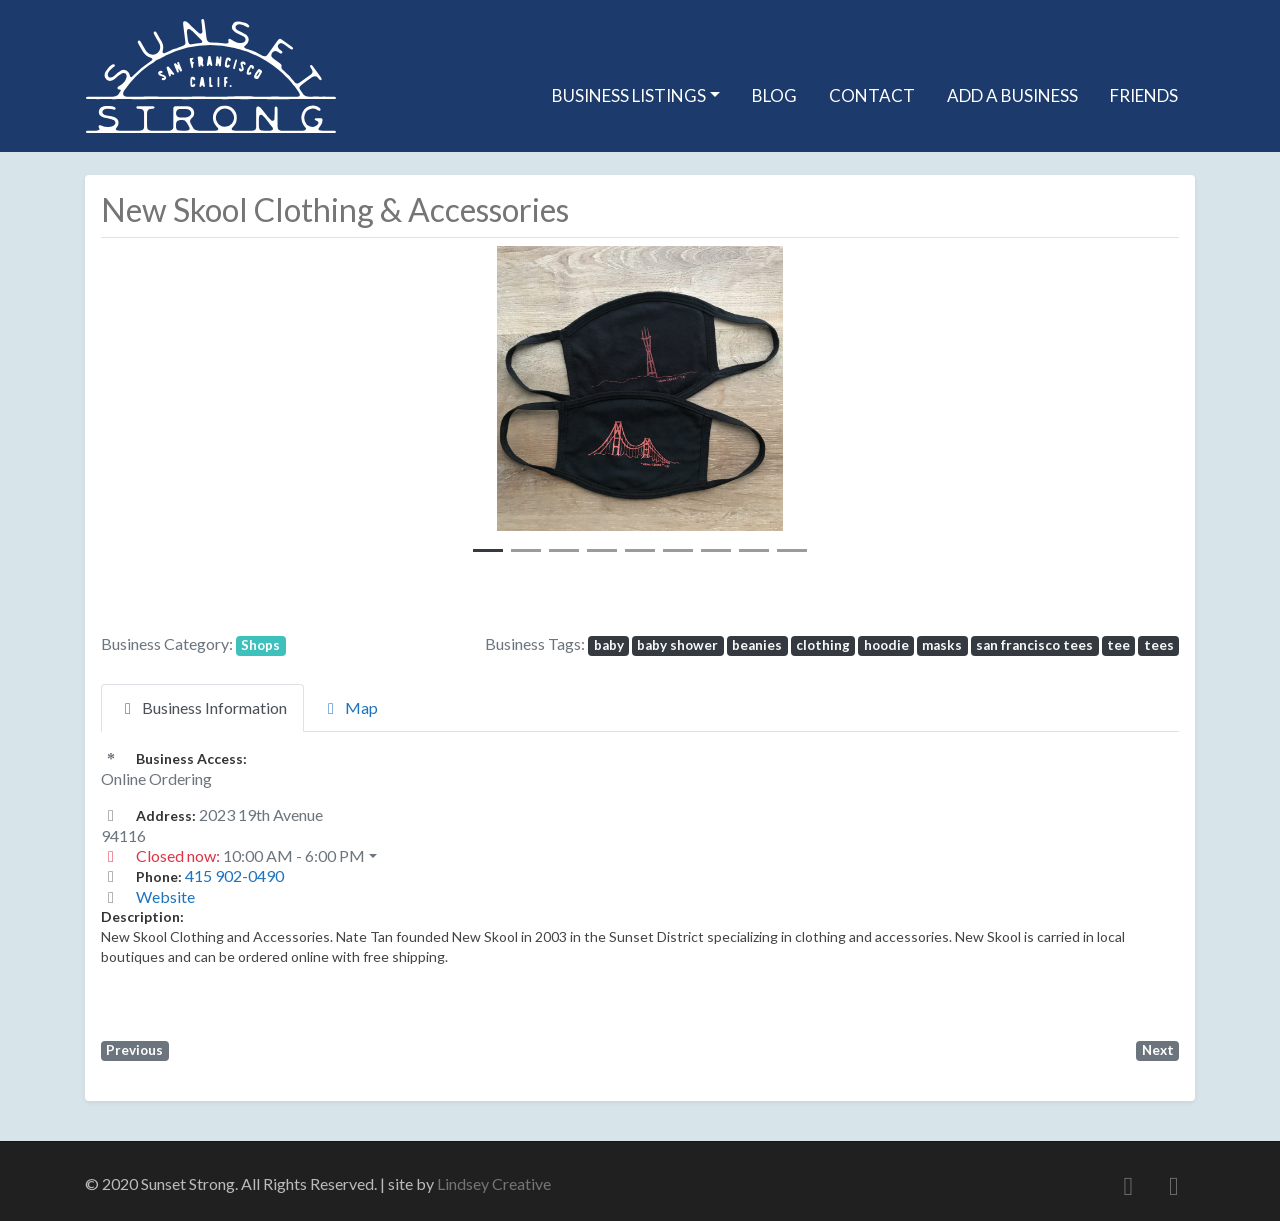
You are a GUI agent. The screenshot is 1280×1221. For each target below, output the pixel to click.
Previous (134, 1050)
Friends (1144, 95)
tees (1159, 645)
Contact (872, 95)
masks (942, 645)
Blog (774, 95)
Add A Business (1012, 95)
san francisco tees (1034, 645)
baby (609, 645)
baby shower (677, 645)
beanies (757, 645)
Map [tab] (349, 707)
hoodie (886, 645)
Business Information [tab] (202, 707)
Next (1158, 1050)
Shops (260, 645)
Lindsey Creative (494, 1183)
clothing (823, 645)
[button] (425, 406)
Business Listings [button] (629, 95)
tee (1118, 645)
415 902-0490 (234, 875)
